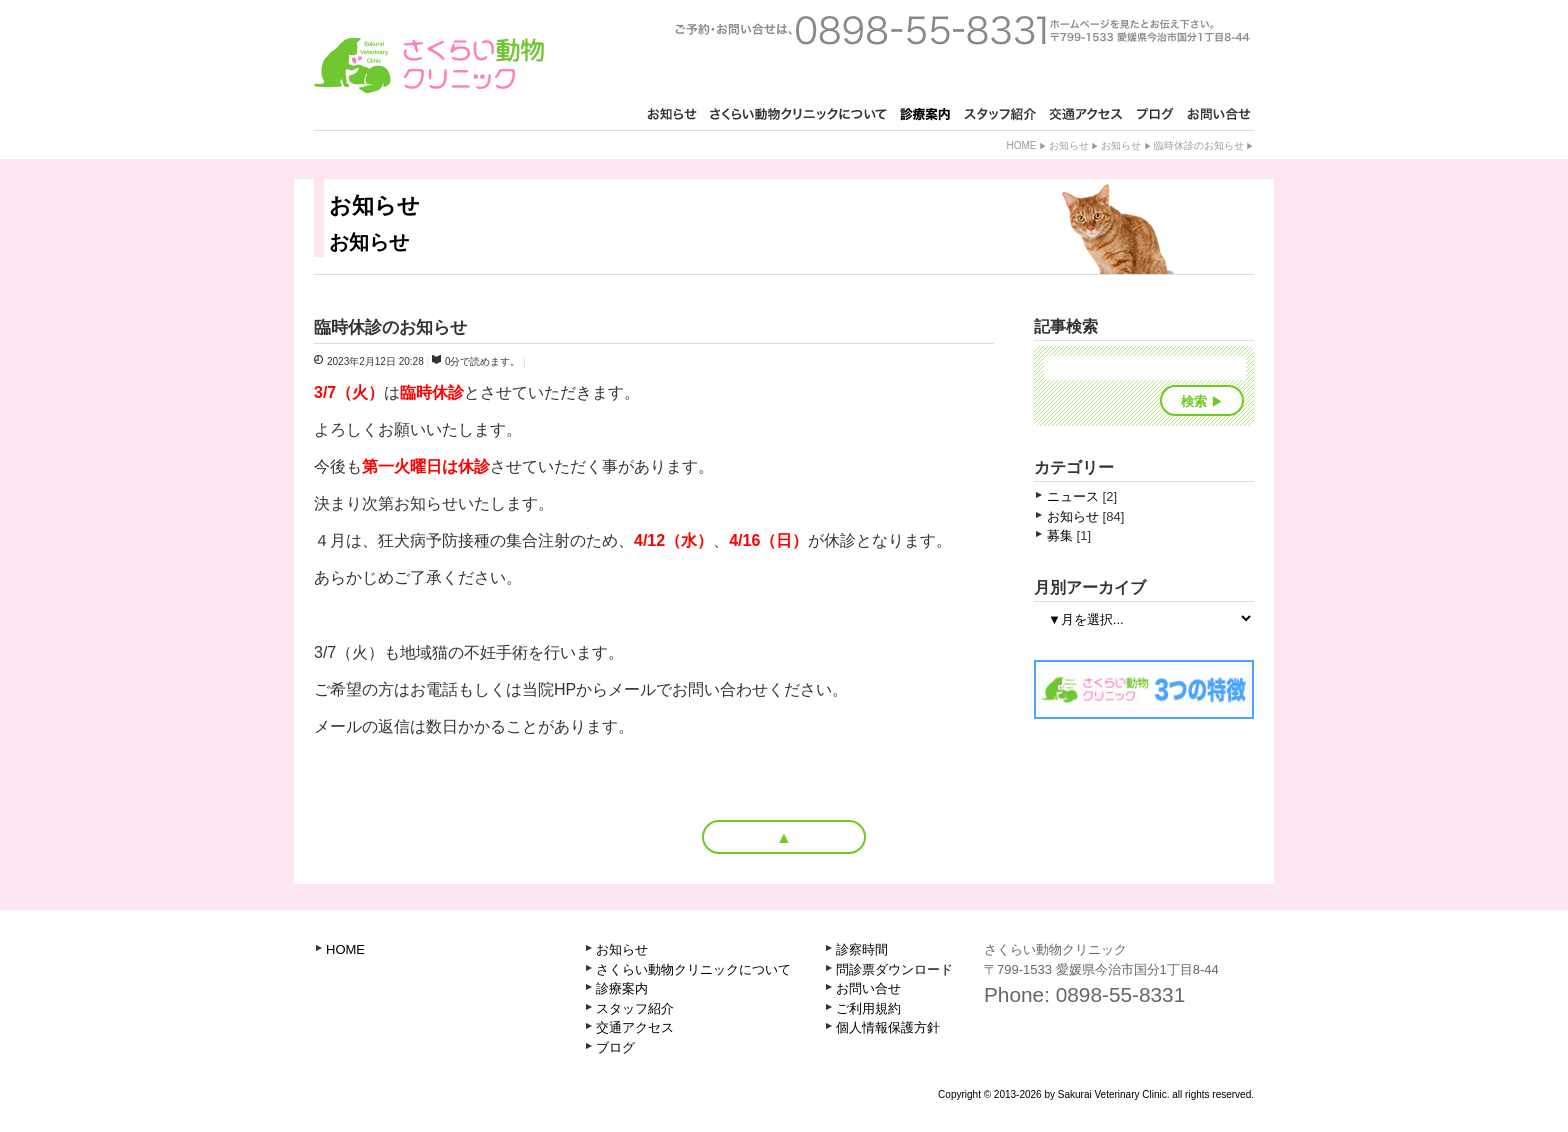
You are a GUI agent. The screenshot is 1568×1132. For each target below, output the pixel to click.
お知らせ (1069, 145)
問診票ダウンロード (894, 969)
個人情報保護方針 (888, 1027)
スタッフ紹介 (635, 1008)
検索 (1194, 401)
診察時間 (862, 949)
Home (1021, 145)
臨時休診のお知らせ (1199, 145)
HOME (345, 949)
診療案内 (622, 988)
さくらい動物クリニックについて (693, 969)
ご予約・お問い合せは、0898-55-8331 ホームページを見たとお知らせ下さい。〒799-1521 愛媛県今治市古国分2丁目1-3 (962, 30)
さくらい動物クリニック (429, 65)
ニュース (1073, 496)
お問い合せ (868, 988)
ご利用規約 (868, 1008)
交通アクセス (635, 1027)
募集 (1060, 535)
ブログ (615, 1047)
